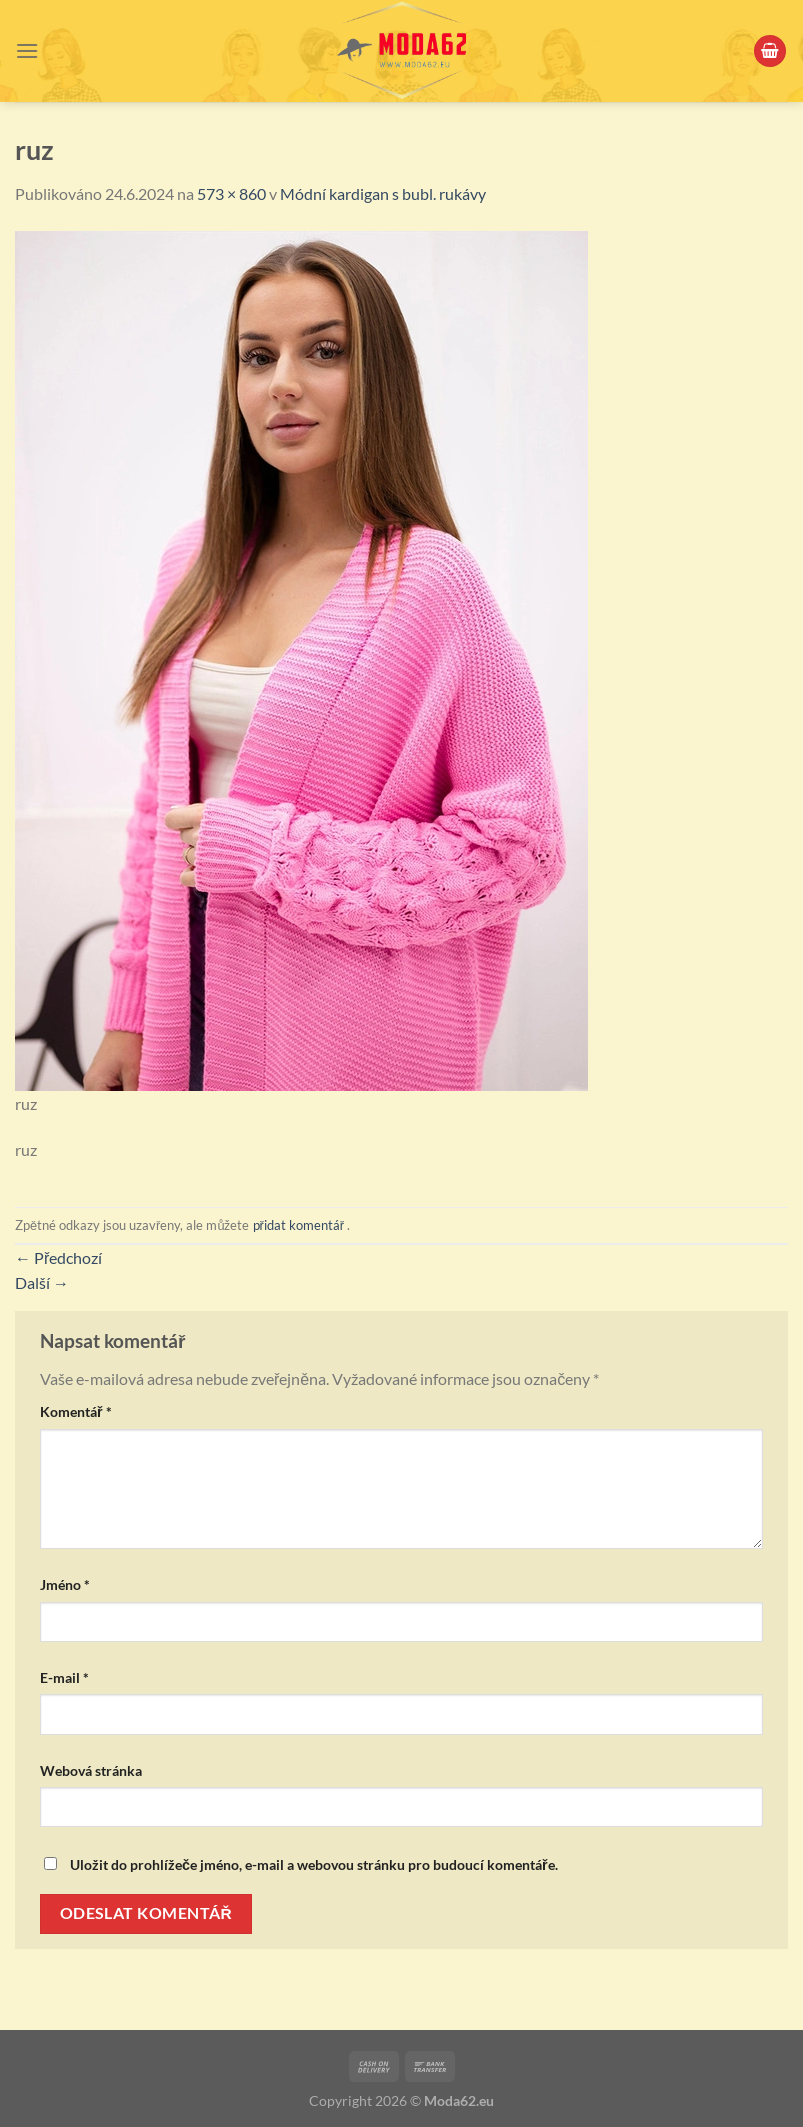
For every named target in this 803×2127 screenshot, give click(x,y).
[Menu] (27, 50)
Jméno (65, 1584)
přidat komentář (299, 1225)
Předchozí (58, 1257)
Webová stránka (91, 1770)
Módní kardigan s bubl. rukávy (383, 193)
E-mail (64, 1677)
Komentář (76, 1411)
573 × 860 (231, 193)
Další (42, 1282)
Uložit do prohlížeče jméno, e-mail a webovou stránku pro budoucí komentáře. (314, 1864)
